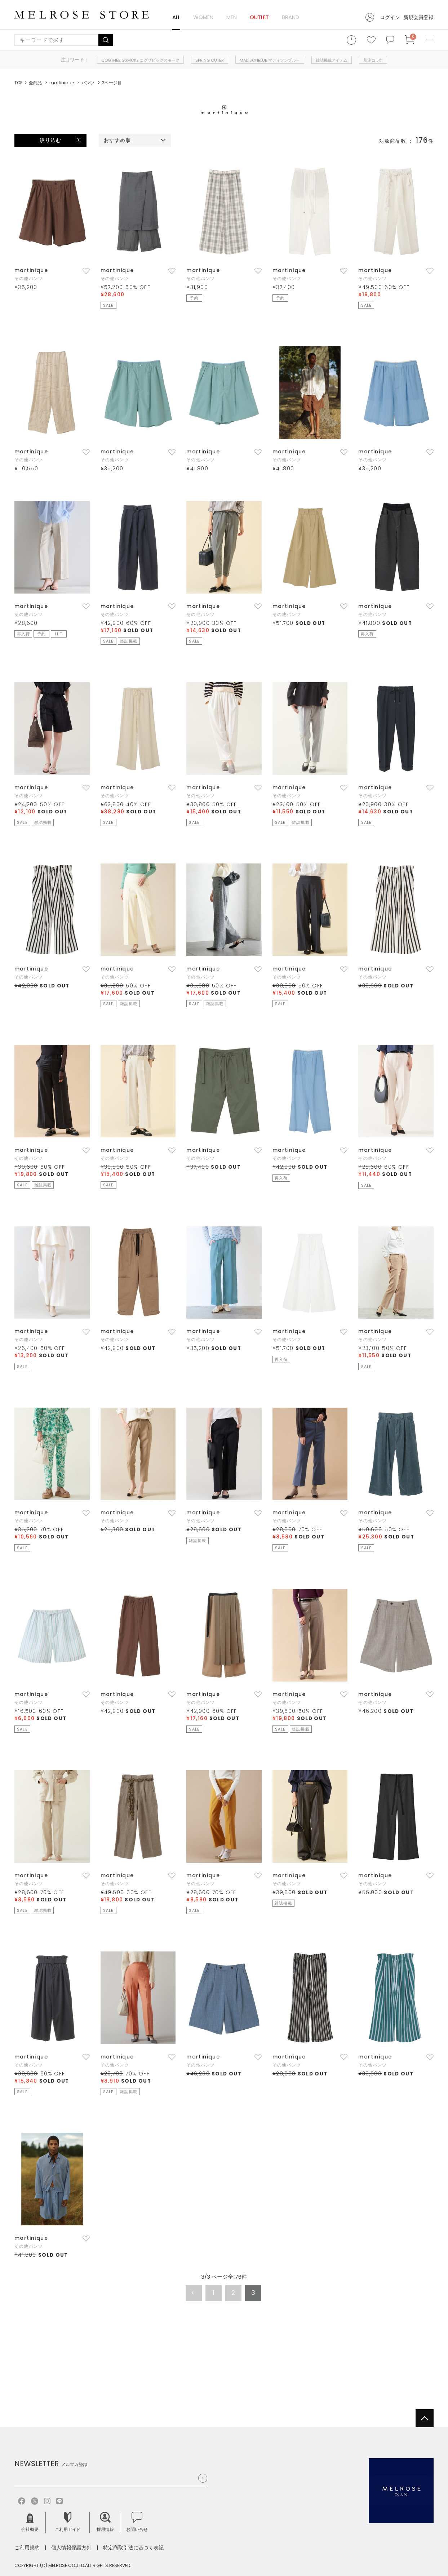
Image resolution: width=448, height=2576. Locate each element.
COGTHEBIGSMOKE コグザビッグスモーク (140, 60)
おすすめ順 (117, 140)
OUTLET (259, 17)
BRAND (290, 17)
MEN (231, 17)
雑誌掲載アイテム (331, 60)
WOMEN (203, 17)
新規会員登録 (418, 17)
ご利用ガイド (68, 2522)
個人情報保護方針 (71, 2547)
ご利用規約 (27, 2547)
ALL (176, 17)
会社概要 (30, 2522)
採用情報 (105, 2522)
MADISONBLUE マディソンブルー (270, 60)
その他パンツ (28, 278)
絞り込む (50, 140)
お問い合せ (137, 2522)
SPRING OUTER (209, 60)
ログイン (390, 17)
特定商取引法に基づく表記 (133, 2547)
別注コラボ (373, 60)
